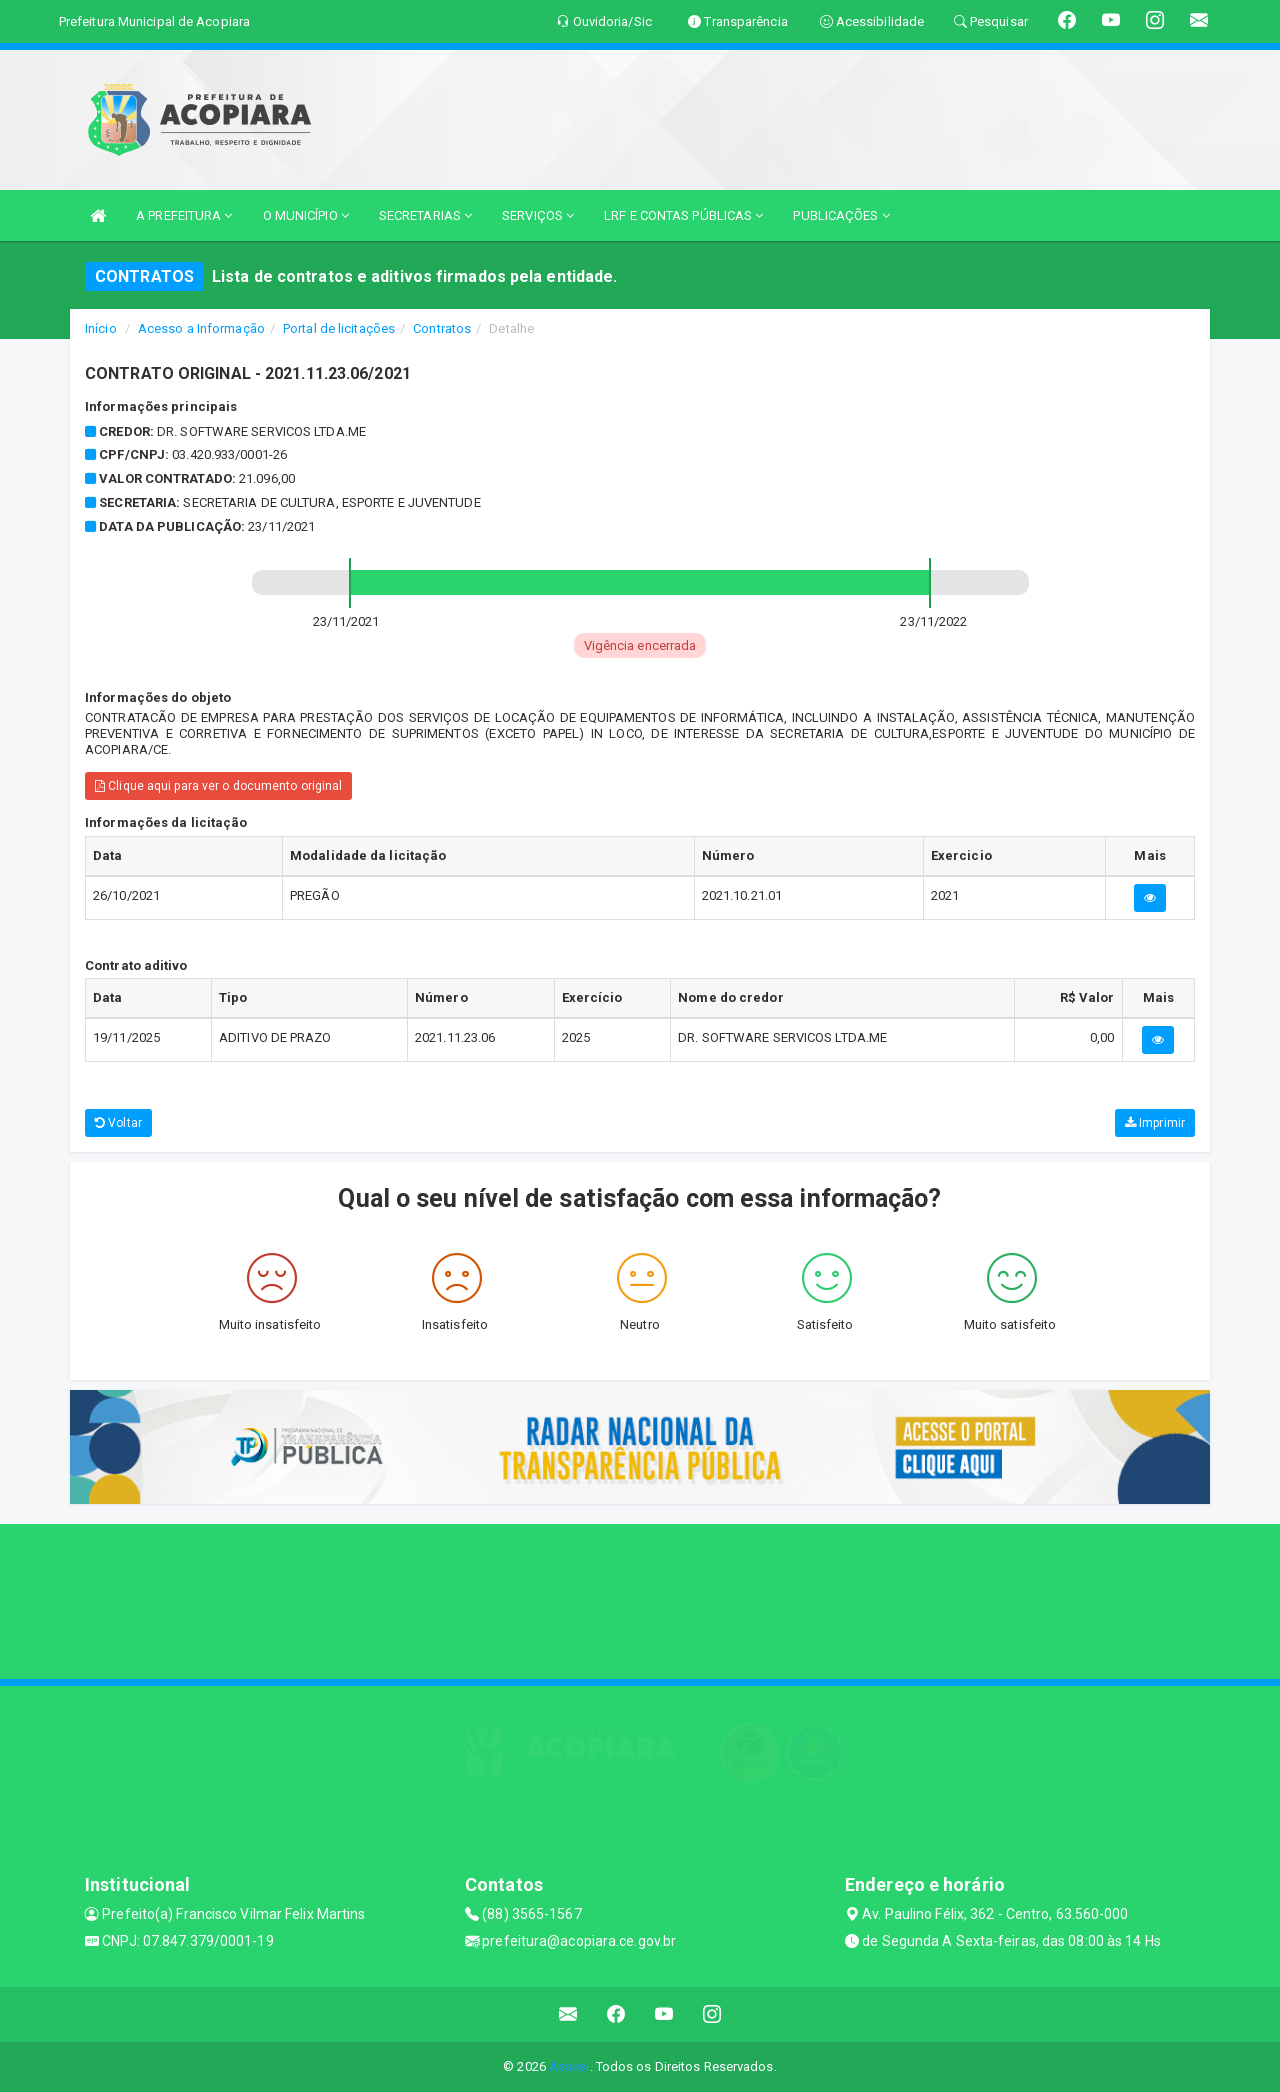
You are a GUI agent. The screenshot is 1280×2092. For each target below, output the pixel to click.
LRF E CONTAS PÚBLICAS (683, 215)
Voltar (118, 1123)
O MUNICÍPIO (306, 215)
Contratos (442, 328)
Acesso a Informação (201, 328)
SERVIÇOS (538, 215)
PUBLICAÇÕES (841, 215)
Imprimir (1155, 1123)
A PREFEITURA (184, 215)
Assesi (569, 2066)
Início (101, 328)
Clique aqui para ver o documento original (218, 786)
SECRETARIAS (425, 215)
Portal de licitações (339, 328)
